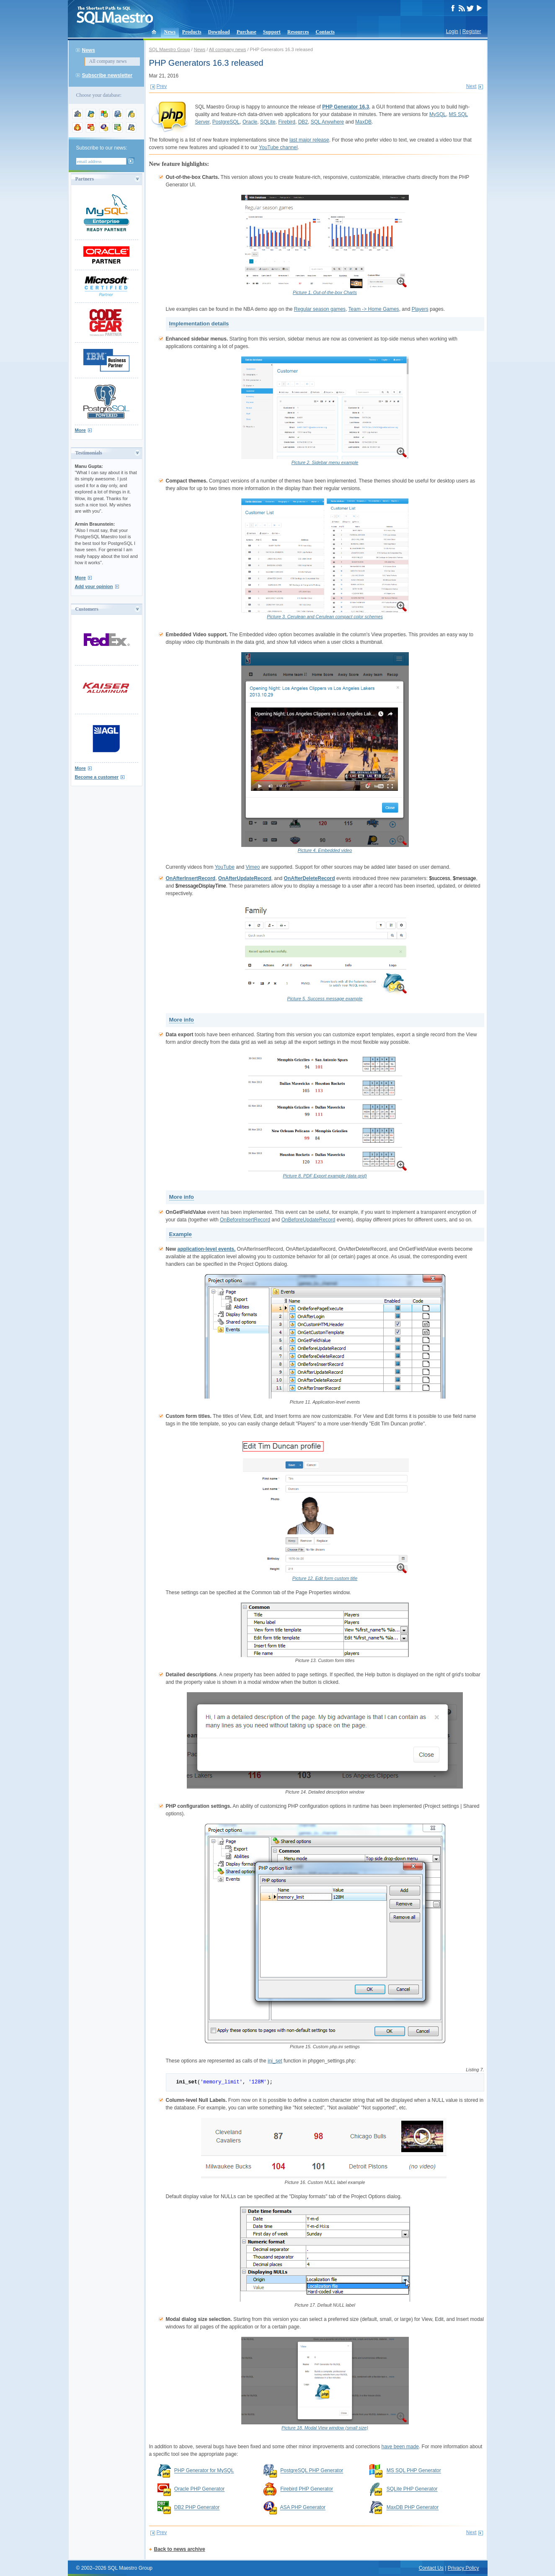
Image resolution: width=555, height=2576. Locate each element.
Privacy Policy (463, 2568)
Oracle (250, 122)
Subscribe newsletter (107, 75)
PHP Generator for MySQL (204, 2471)
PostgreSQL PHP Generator (311, 2471)
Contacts (325, 32)
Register (471, 31)
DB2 (303, 122)
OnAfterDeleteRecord (309, 878)
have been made (399, 2447)
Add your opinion (94, 586)
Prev (162, 86)
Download (219, 32)
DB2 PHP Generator (197, 2508)
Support (272, 32)
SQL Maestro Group (169, 49)
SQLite (268, 122)
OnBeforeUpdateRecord (308, 1220)
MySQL (437, 114)
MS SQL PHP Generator (414, 2471)
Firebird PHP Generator (306, 2489)
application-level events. (207, 1249)
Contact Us (431, 2568)
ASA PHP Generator (303, 2508)
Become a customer (97, 777)
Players (420, 309)
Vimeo (253, 867)
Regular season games (320, 309)
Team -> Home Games (373, 309)
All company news (108, 61)
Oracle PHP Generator (199, 2489)
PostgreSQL (226, 122)
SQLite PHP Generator (412, 2489)
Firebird (286, 122)
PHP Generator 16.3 (345, 107)
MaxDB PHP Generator (413, 2508)
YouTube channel (278, 147)
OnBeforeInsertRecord (245, 1220)
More (80, 430)
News (170, 32)
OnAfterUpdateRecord (244, 878)
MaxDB (363, 122)
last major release (309, 140)
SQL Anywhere (327, 122)
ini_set (275, 2061)
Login (452, 31)
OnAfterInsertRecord (191, 878)
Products (191, 32)
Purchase (246, 32)
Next (471, 86)
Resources (298, 32)
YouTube (225, 867)
